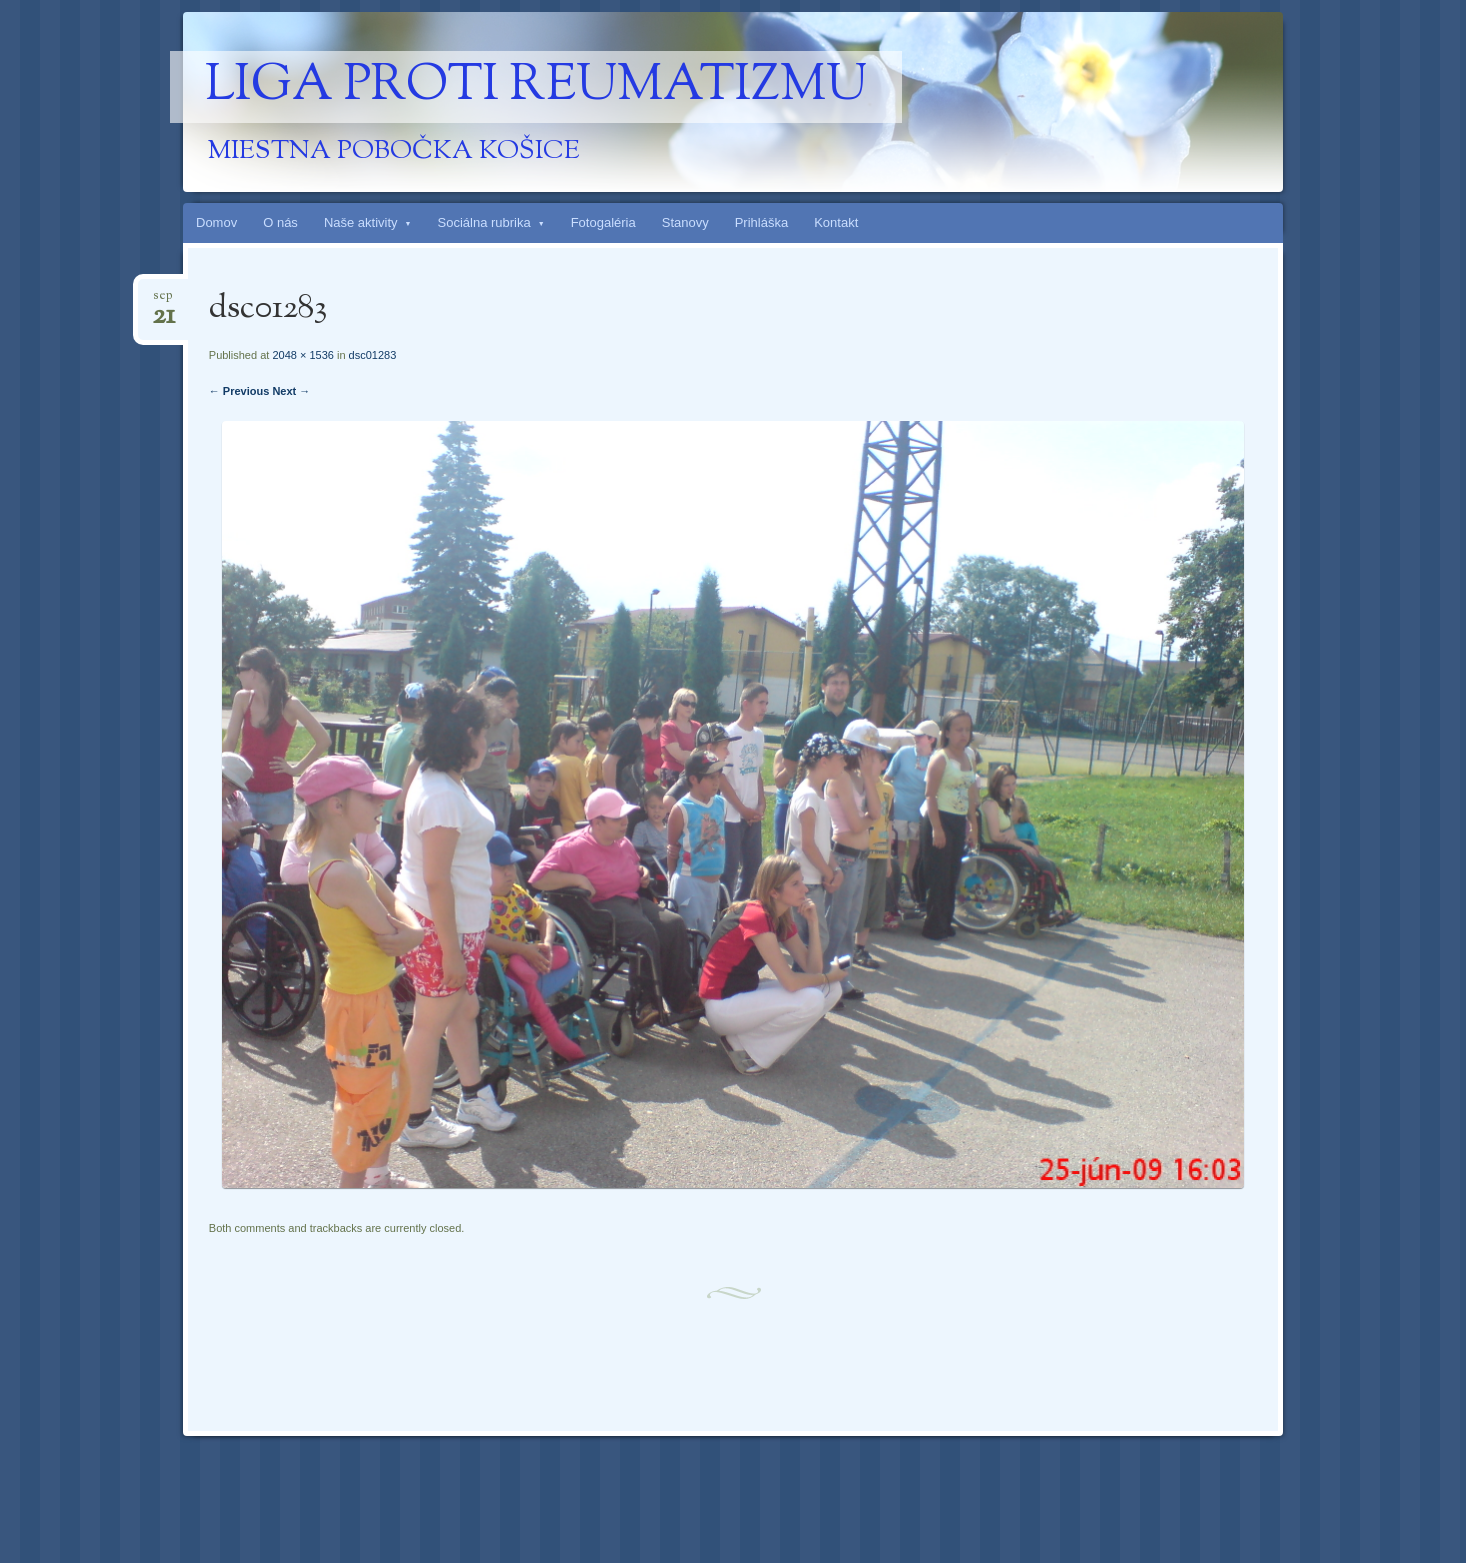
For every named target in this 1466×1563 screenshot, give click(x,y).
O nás (280, 222)
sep (163, 301)
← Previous (239, 391)
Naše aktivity (361, 222)
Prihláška (761, 222)
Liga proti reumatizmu (536, 87)
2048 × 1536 (302, 355)
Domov (216, 222)
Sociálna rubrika (484, 222)
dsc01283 (373, 355)
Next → (291, 391)
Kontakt (836, 222)
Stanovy (685, 222)
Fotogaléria (603, 222)
